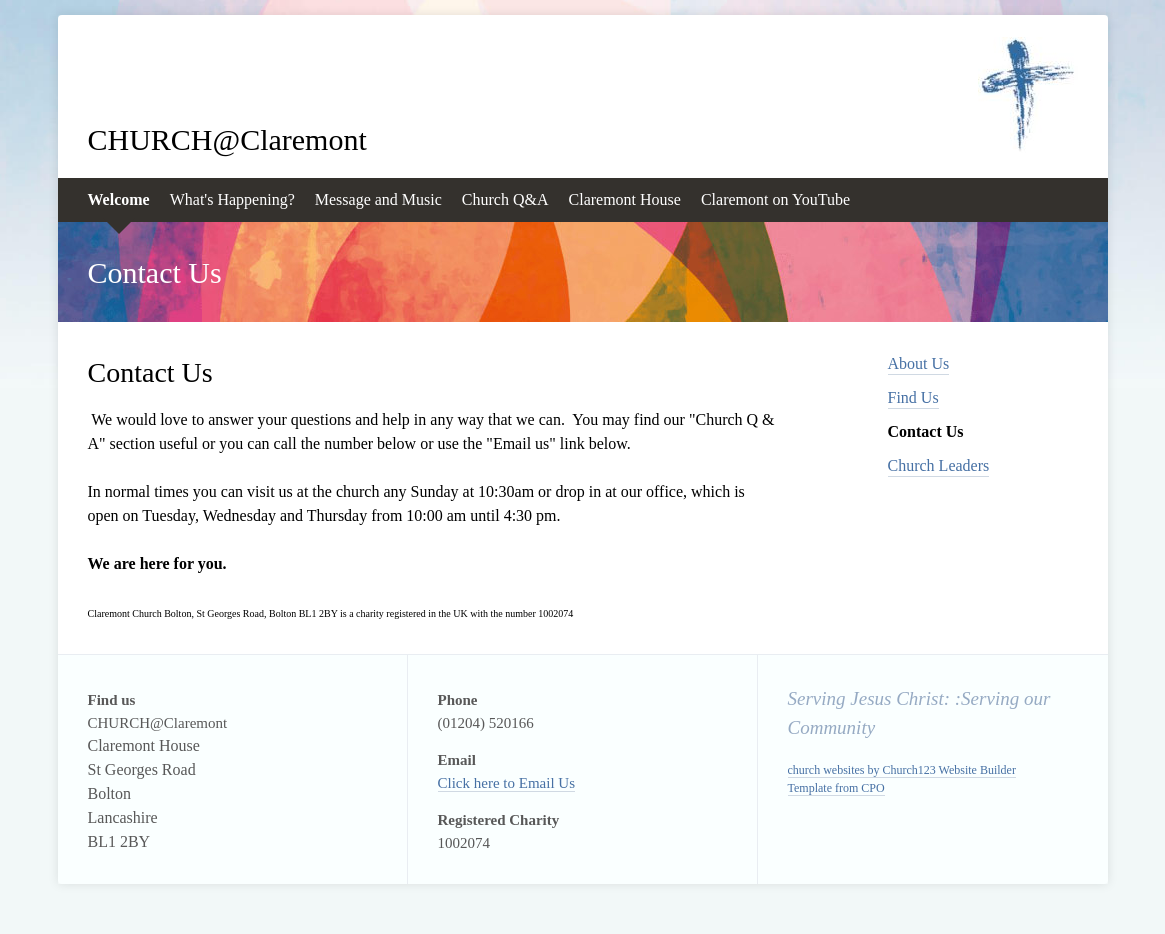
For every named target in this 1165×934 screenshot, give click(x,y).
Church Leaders (939, 465)
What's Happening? (232, 199)
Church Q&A (505, 199)
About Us (919, 363)
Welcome (119, 199)
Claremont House (625, 199)
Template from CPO (836, 788)
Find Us (913, 397)
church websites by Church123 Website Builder (902, 770)
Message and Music (378, 199)
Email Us (547, 783)
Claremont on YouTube (775, 199)
